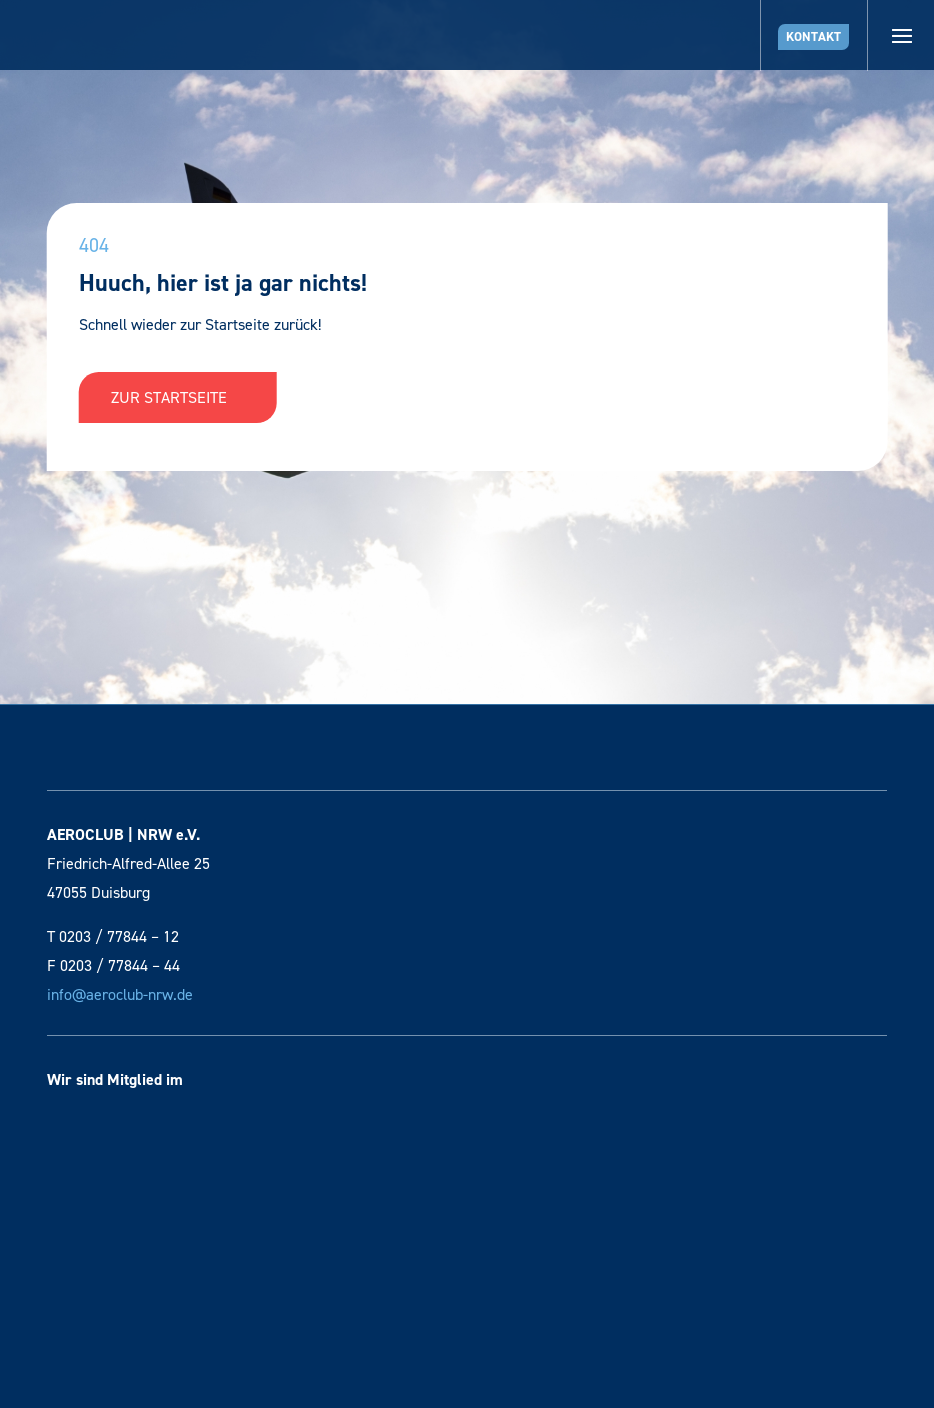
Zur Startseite (178, 397)
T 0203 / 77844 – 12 (113, 936)
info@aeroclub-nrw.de (120, 994)
